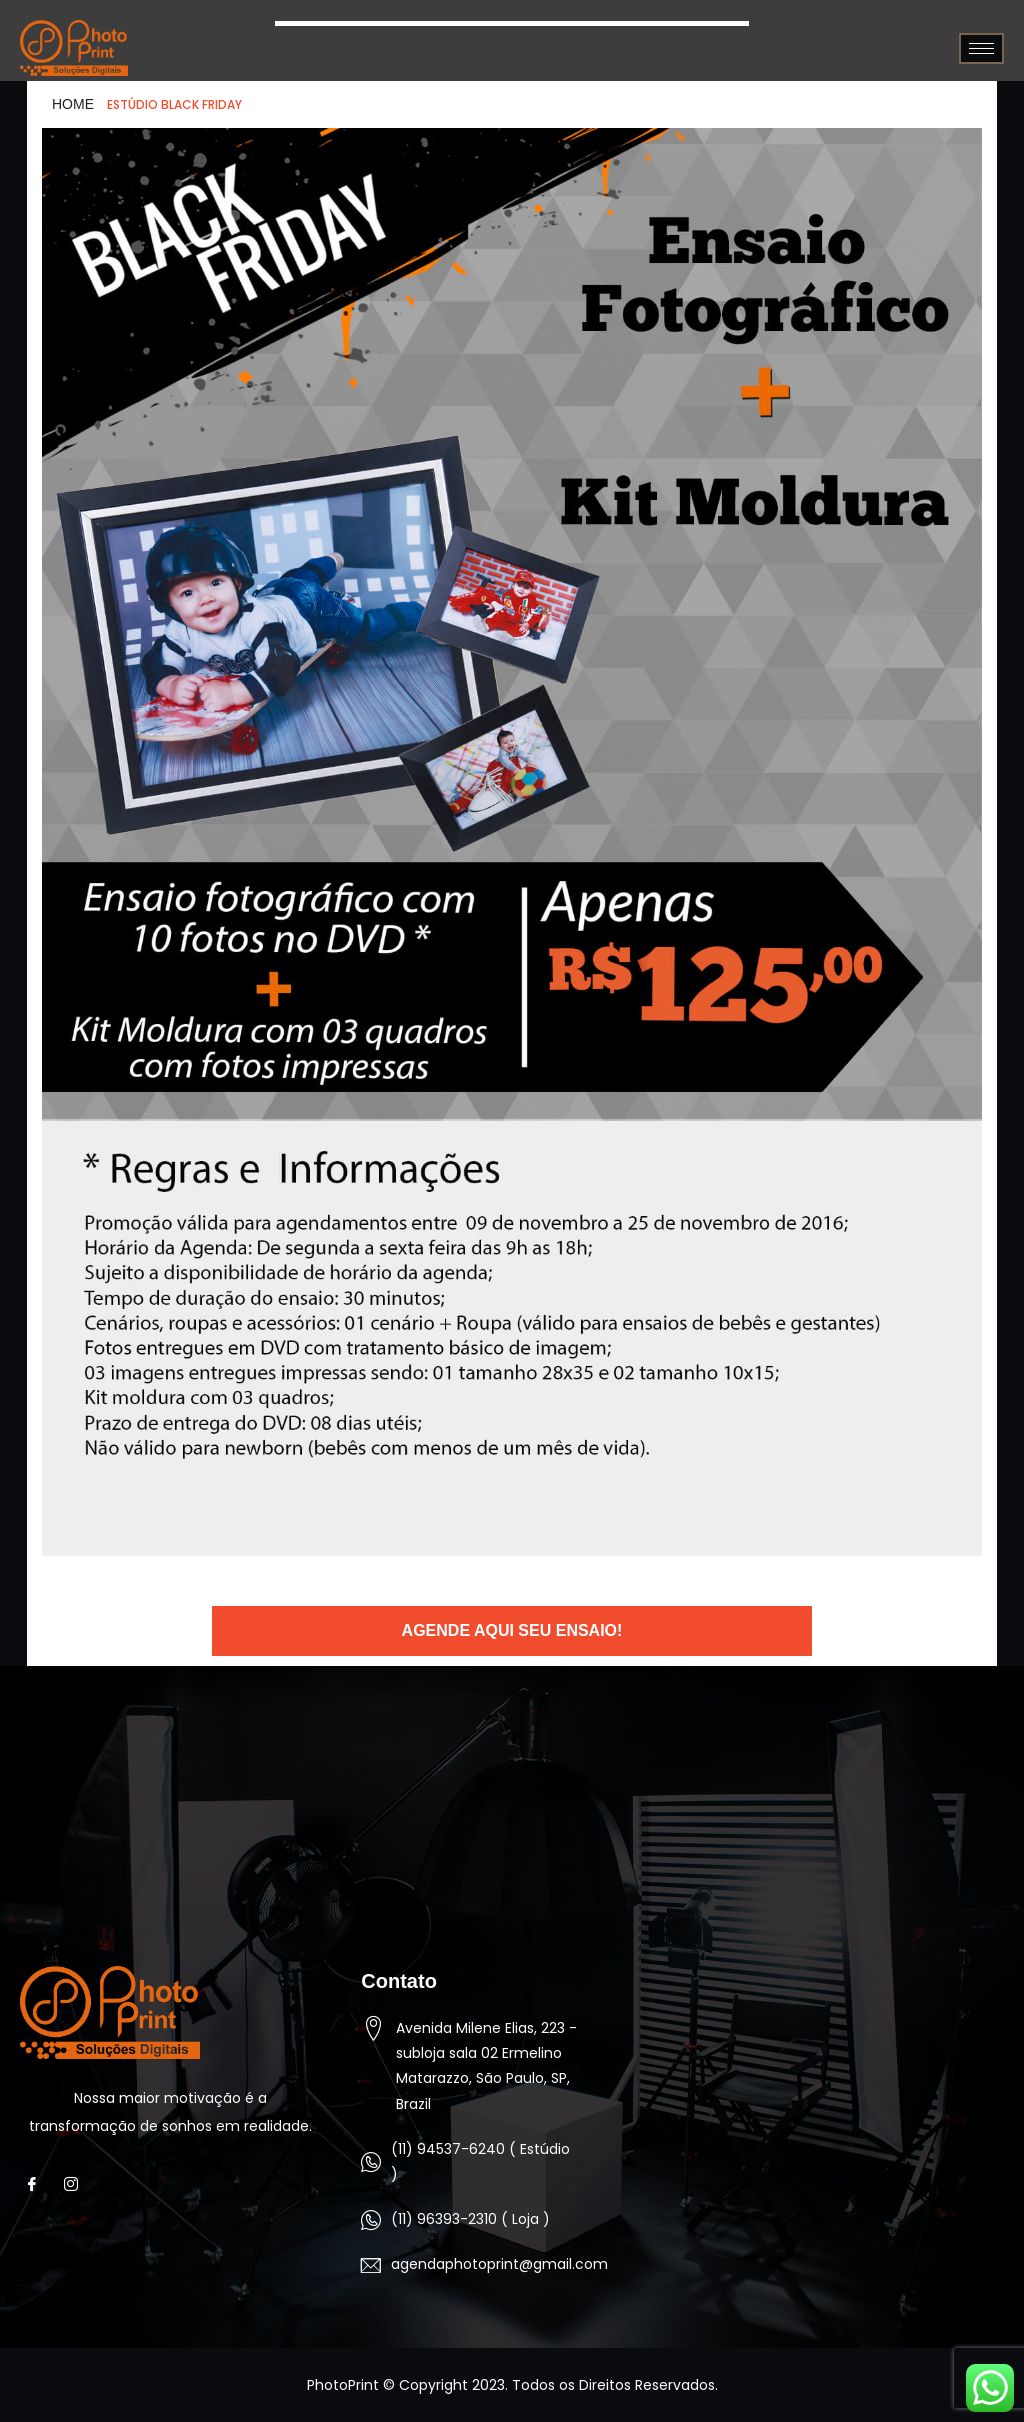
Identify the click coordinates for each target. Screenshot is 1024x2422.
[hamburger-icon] (981, 48)
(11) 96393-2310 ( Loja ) (470, 2219)
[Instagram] (76, 2185)
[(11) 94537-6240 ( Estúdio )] (371, 2162)
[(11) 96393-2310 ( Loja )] (371, 2220)
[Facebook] (37, 2185)
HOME (73, 104)
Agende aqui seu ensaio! (512, 1630)
